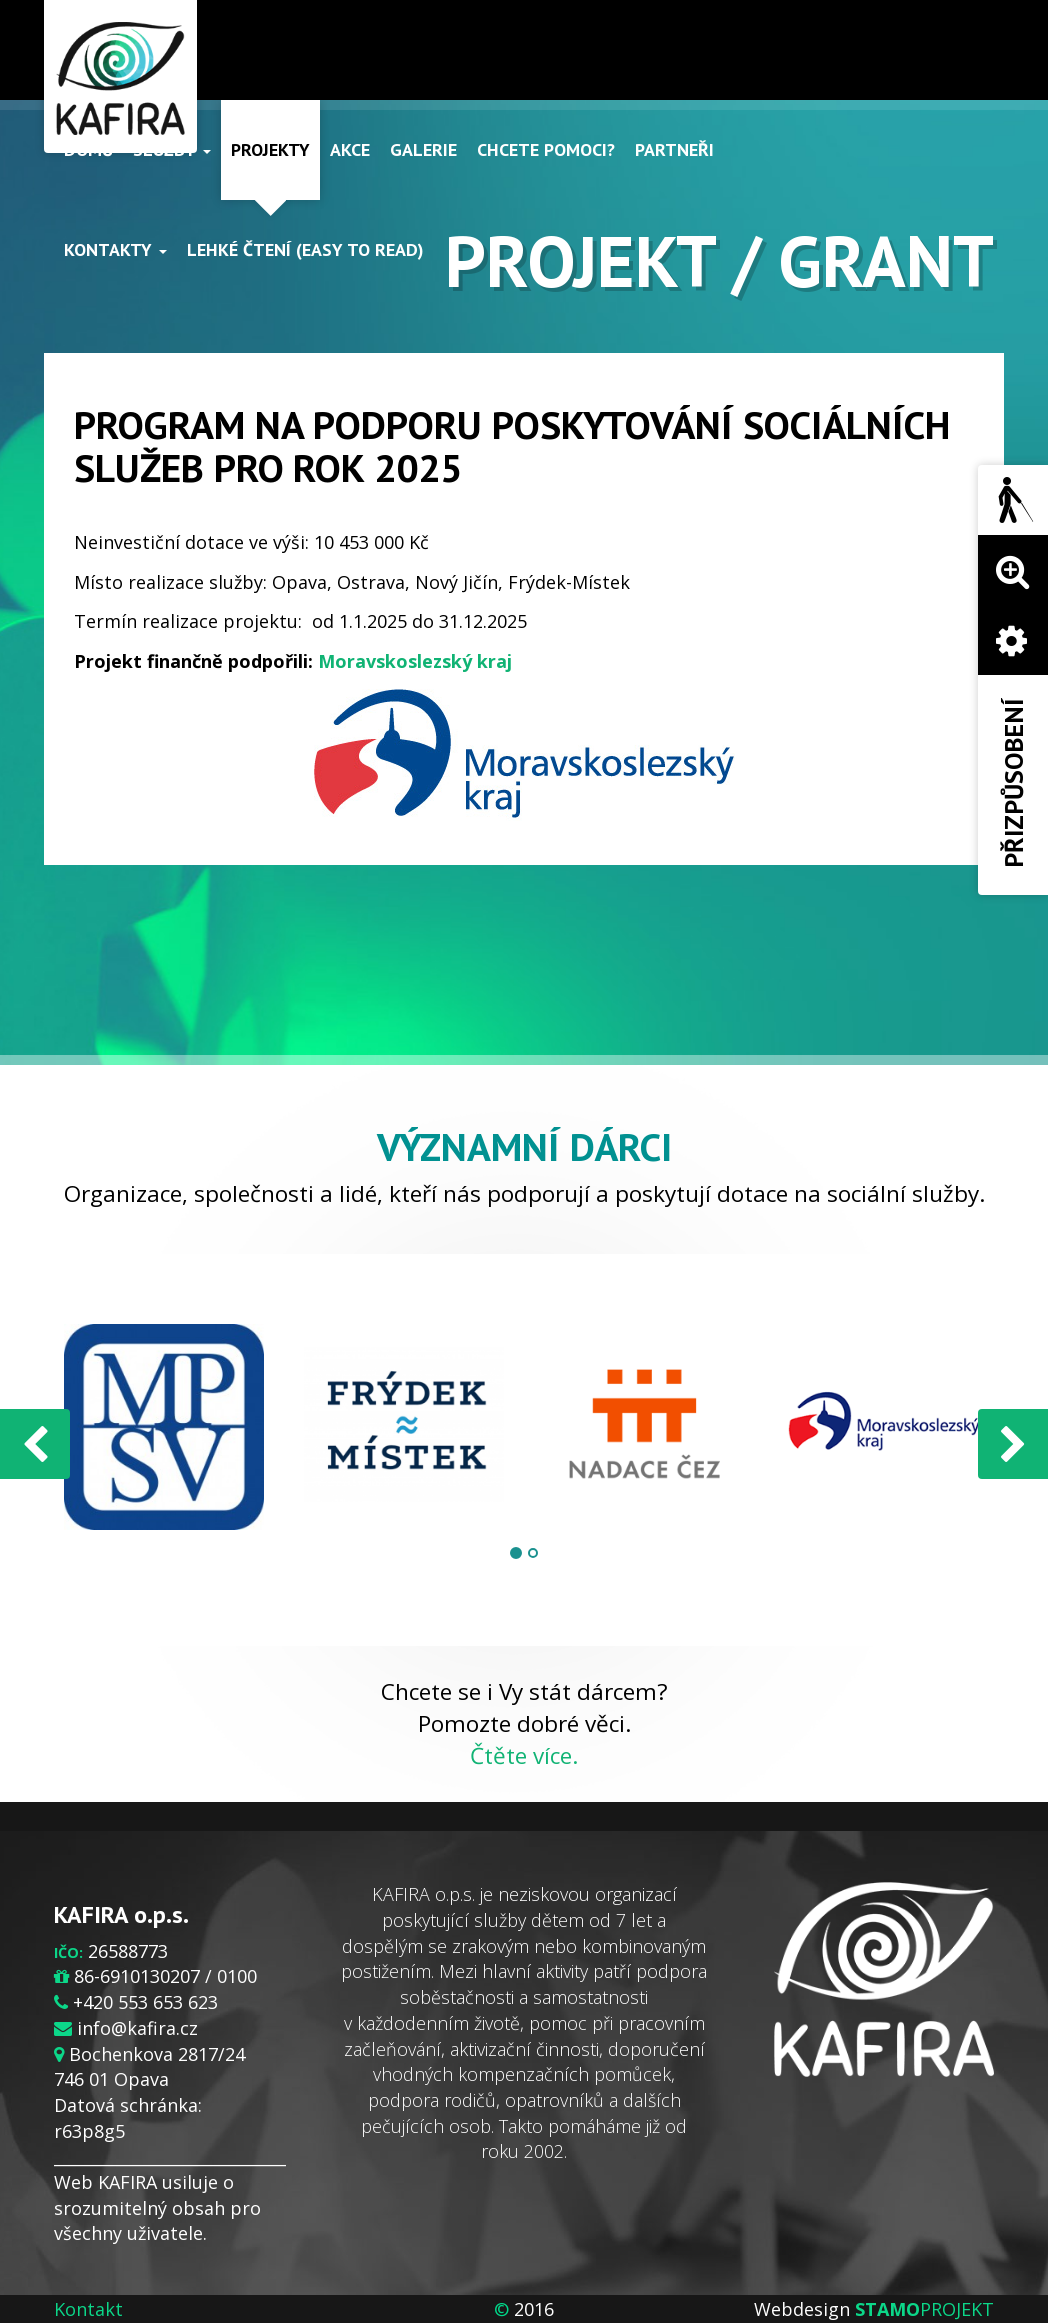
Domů (88, 149)
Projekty (270, 149)
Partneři (674, 149)
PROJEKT (924, 2309)
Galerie (423, 149)
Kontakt (88, 2309)
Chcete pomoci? (546, 149)
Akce (350, 149)
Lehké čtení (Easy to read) (305, 249)
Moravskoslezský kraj (415, 661)
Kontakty (115, 249)
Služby (172, 149)
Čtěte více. (524, 1755)
